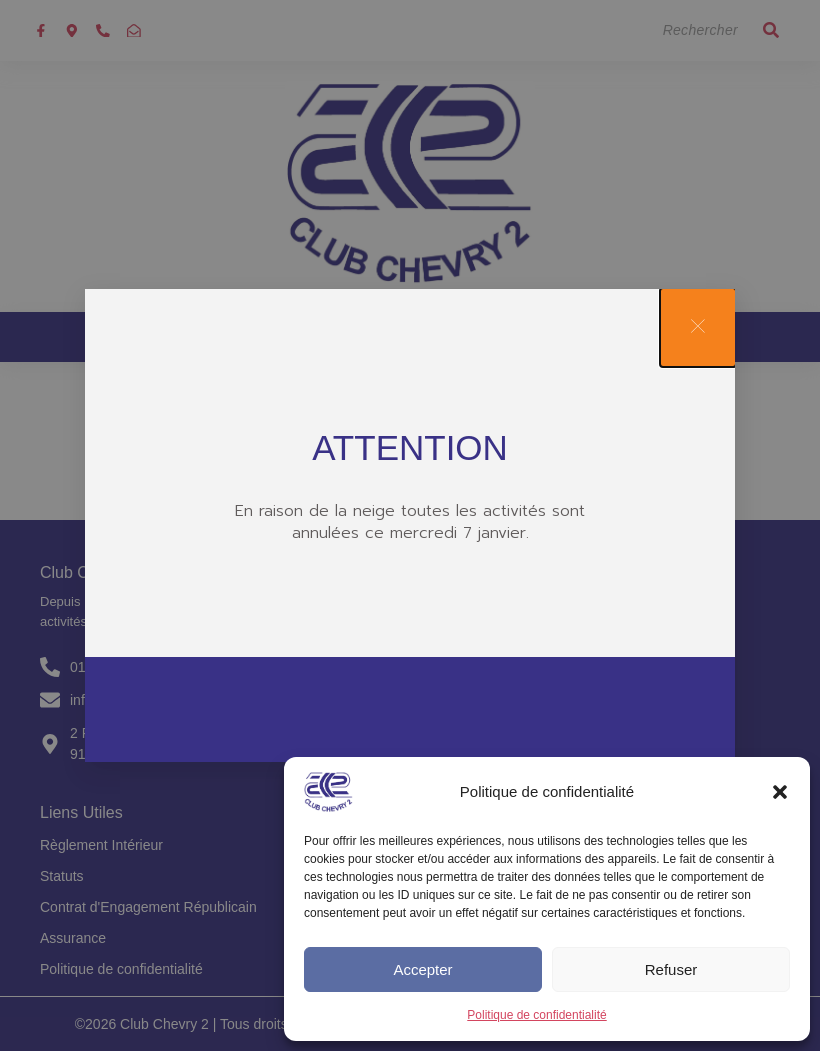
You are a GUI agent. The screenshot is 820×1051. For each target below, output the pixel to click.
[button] (780, 792)
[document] (410, 525)
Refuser (671, 969)
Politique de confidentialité (536, 1015)
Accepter (422, 969)
